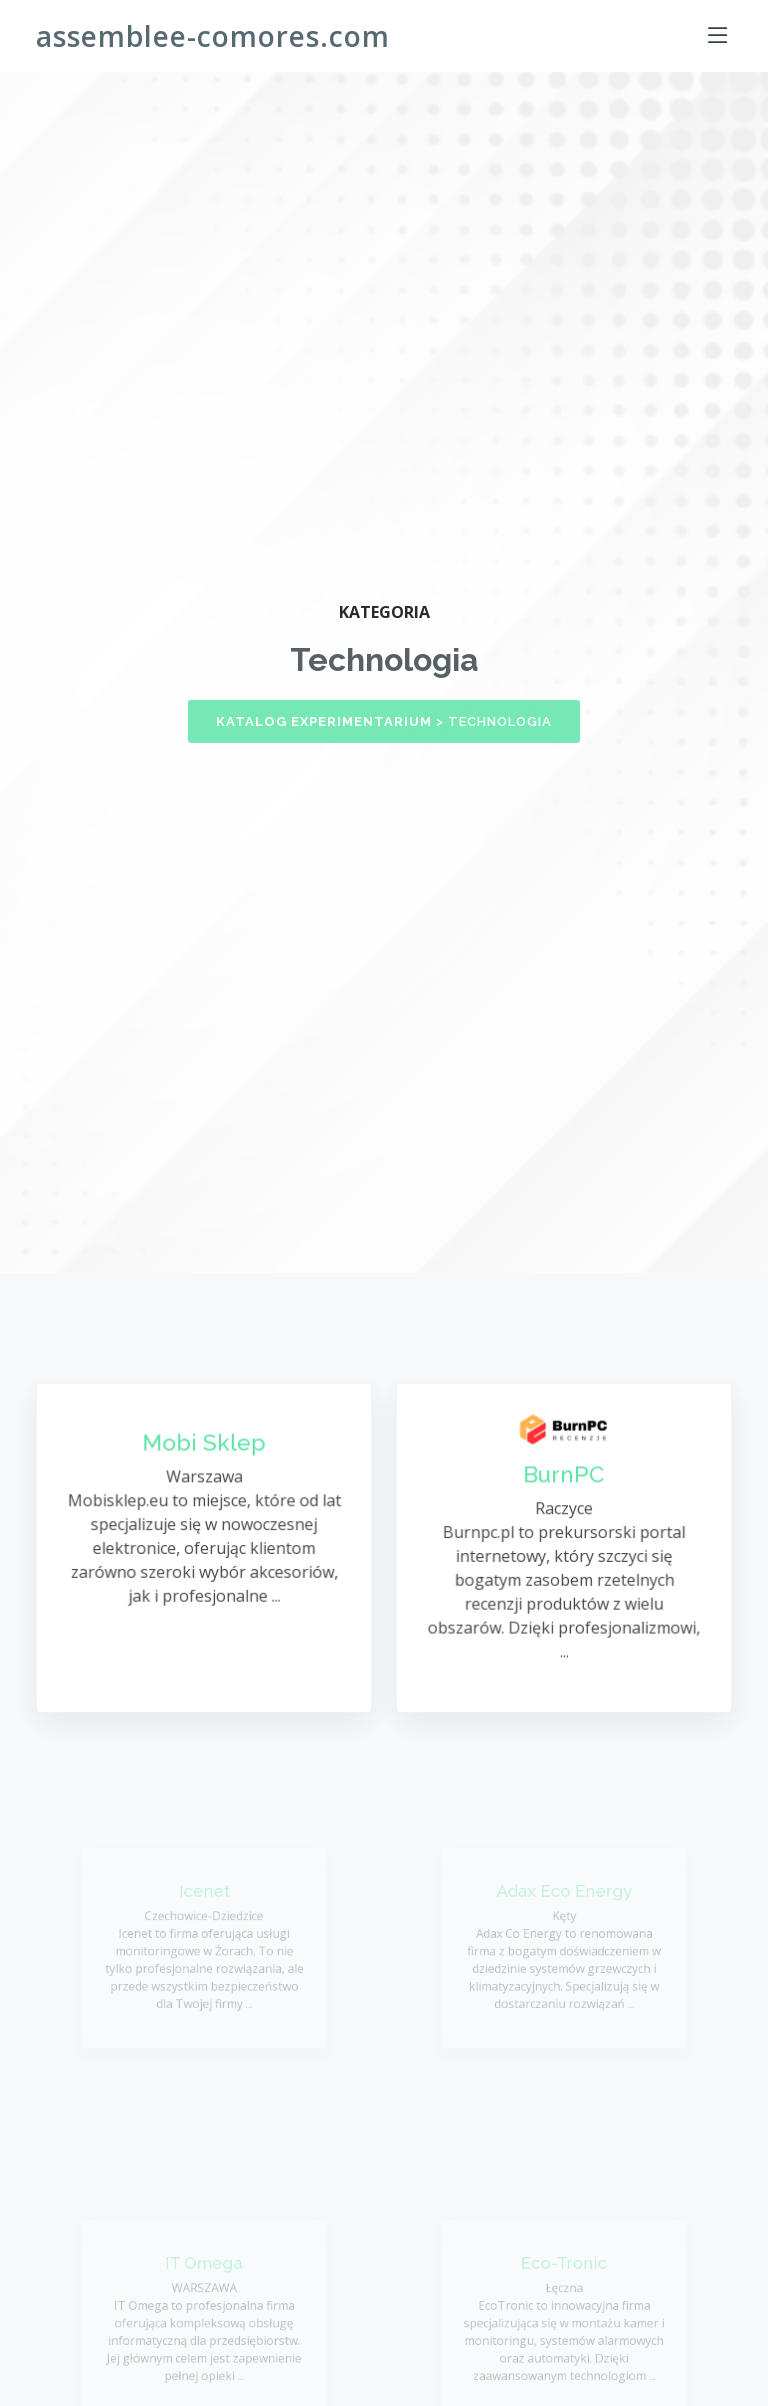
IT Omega (203, 2269)
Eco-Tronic (564, 2269)
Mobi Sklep (204, 1446)
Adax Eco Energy (564, 1897)
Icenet (204, 1897)
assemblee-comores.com (213, 36)
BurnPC (564, 1477)
